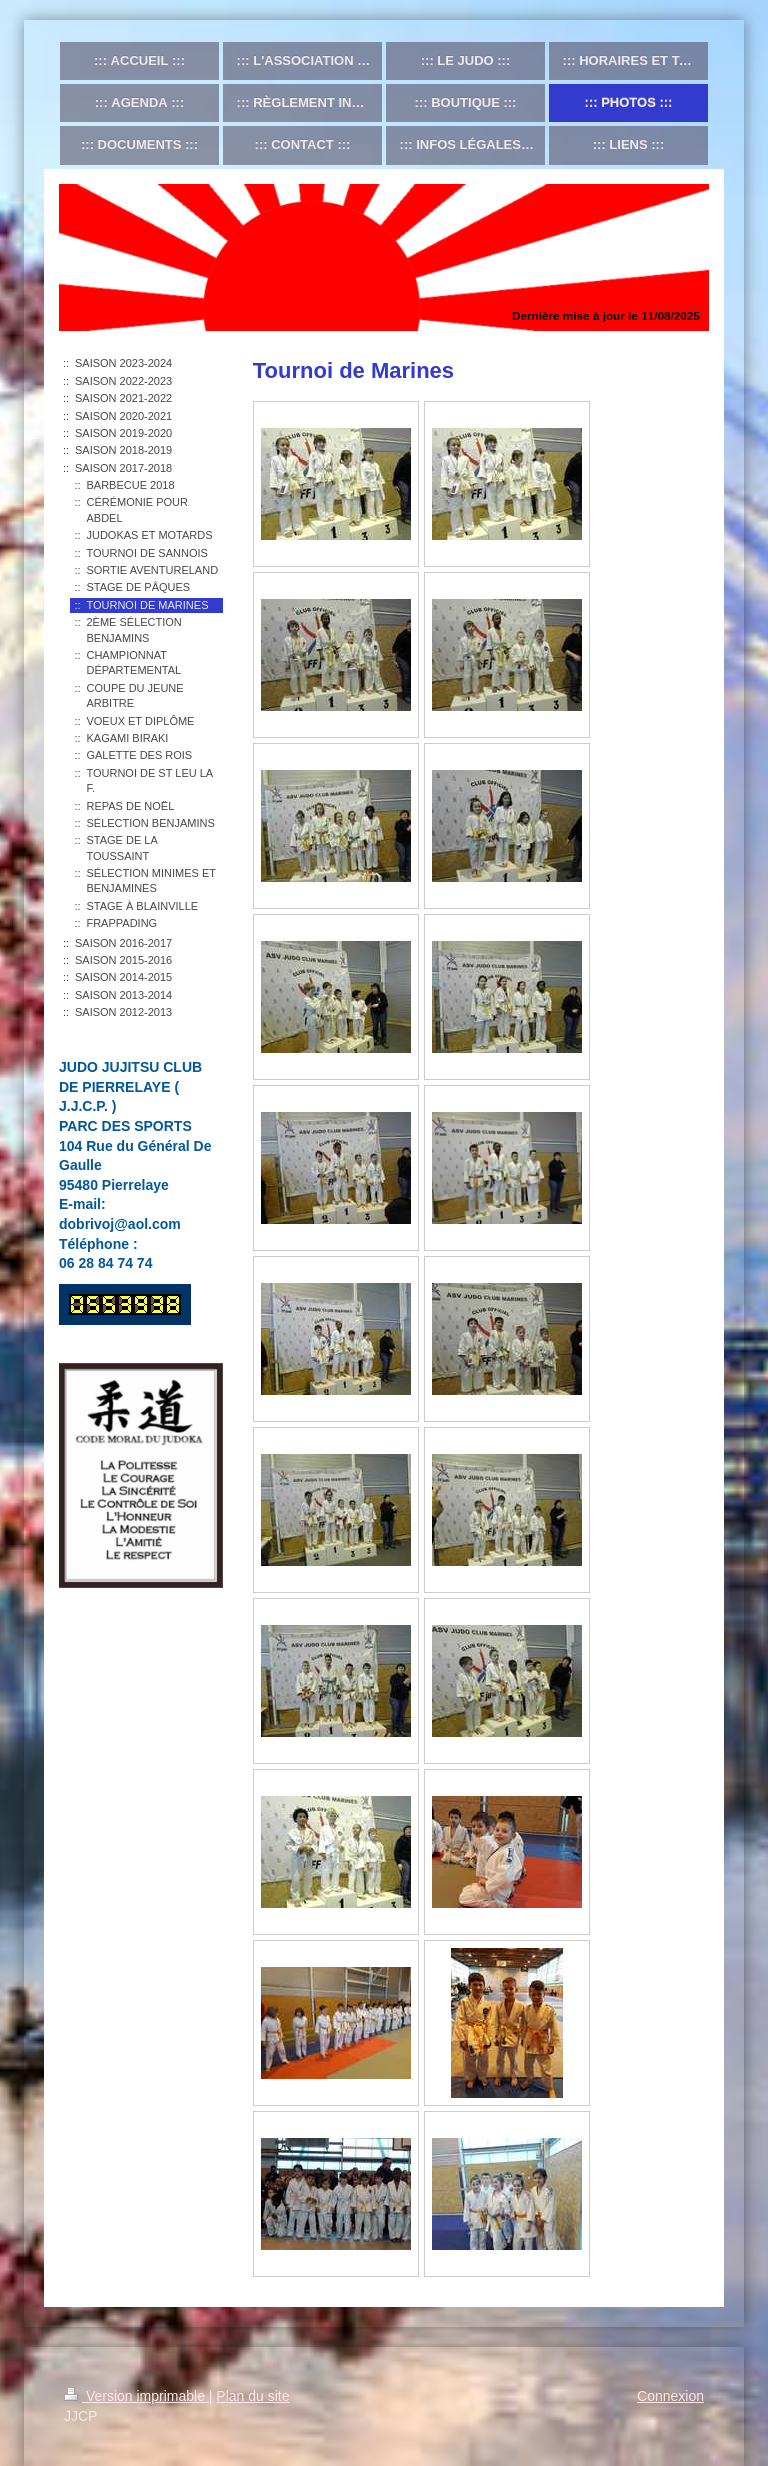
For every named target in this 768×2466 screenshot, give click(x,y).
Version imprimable (136, 2396)
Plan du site (252, 2396)
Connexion (670, 2396)
